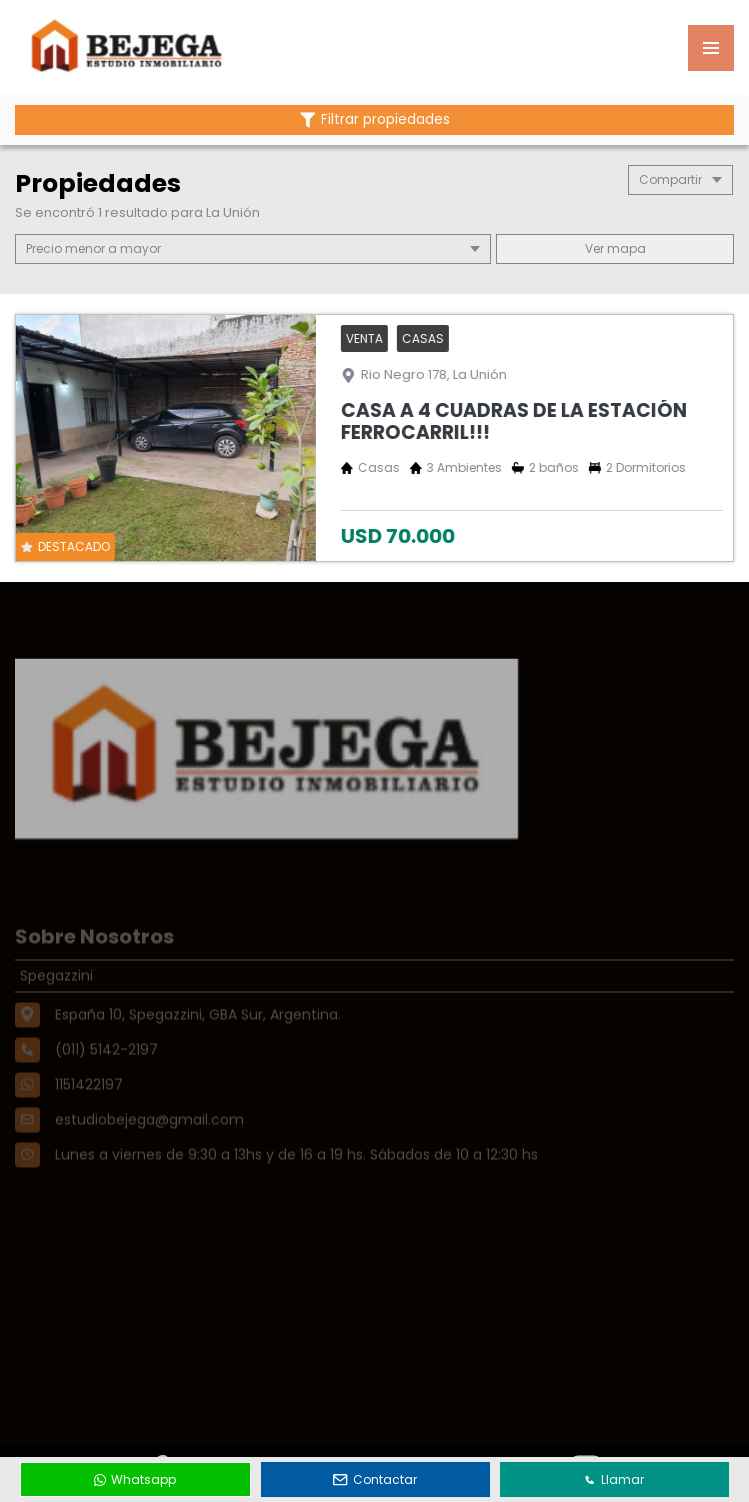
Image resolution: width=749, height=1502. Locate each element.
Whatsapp (135, 1479)
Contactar (375, 1479)
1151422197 (89, 1110)
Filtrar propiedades (375, 119)
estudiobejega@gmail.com (149, 1145)
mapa (615, 248)
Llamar (614, 1479)
